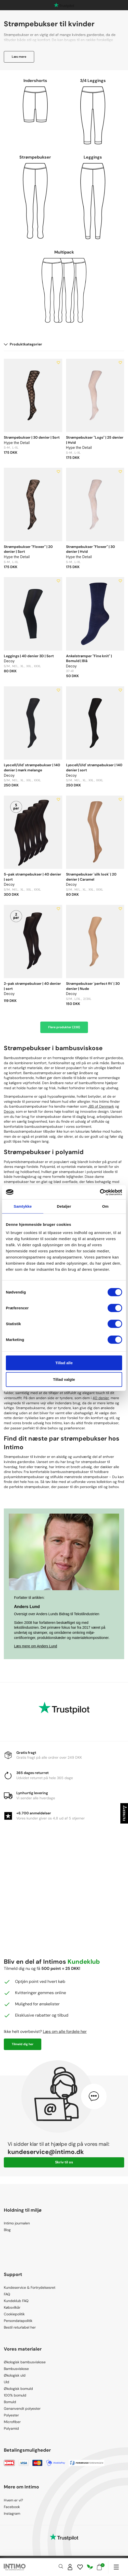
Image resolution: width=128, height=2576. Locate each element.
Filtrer (124, 1813)
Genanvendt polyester (22, 2408)
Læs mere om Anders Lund (35, 1646)
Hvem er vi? (13, 2500)
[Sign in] (70, 2567)
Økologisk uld (14, 2375)
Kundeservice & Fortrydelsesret (29, 2287)
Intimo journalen (17, 2223)
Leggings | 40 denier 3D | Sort (29, 656)
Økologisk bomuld (18, 2388)
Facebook (12, 2507)
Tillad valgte (64, 1379)
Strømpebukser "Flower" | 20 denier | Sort (28, 549)
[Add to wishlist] (58, 362)
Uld (6, 2382)
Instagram (12, 2513)
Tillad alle (64, 1362)
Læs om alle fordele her (65, 2031)
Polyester (11, 2415)
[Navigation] (116, 2567)
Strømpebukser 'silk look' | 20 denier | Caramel (91, 877)
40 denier (101, 1398)
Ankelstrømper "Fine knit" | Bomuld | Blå (89, 658)
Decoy (9, 1111)
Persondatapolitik (18, 2320)
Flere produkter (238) (64, 1027)
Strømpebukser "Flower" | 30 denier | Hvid (90, 549)
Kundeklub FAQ (16, 2300)
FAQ (7, 2294)
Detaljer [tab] (64, 1206)
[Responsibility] (90, 2567)
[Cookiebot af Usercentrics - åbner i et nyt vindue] (100, 1192)
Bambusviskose (16, 2368)
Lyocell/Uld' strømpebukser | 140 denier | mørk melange (32, 767)
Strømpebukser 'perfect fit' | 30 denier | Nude (93, 986)
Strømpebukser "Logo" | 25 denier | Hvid (94, 440)
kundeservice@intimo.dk (46, 2152)
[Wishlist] (80, 2567)
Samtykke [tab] (23, 1206)
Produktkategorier (23, 344)
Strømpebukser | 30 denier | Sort (32, 437)
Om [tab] (105, 1206)
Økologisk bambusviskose (25, 2362)
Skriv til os (64, 2162)
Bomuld (10, 2402)
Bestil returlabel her (20, 2327)
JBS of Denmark (101, 1106)
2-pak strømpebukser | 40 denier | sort (32, 986)
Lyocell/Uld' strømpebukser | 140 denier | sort (94, 767)
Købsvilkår (12, 2307)
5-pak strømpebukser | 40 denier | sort (32, 877)
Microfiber (12, 2421)
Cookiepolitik (14, 2314)
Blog (7, 2229)
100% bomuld (15, 2395)
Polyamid (11, 2428)
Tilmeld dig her (22, 2044)
